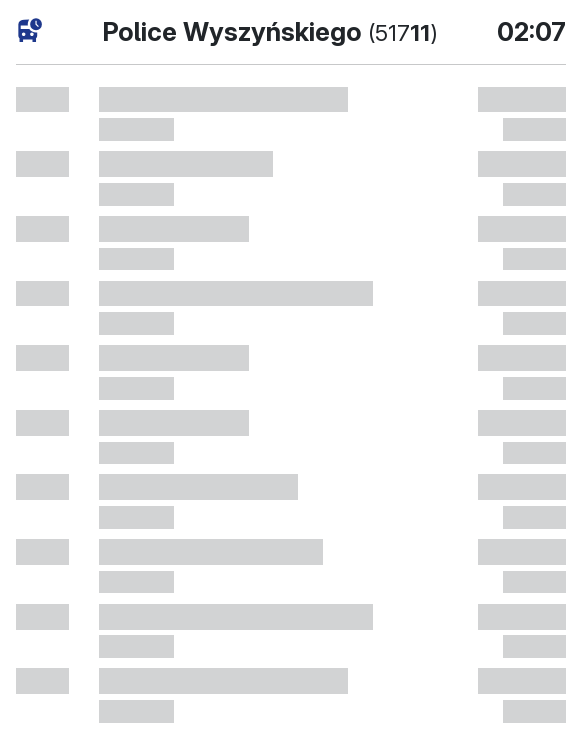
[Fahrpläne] (30, 30)
